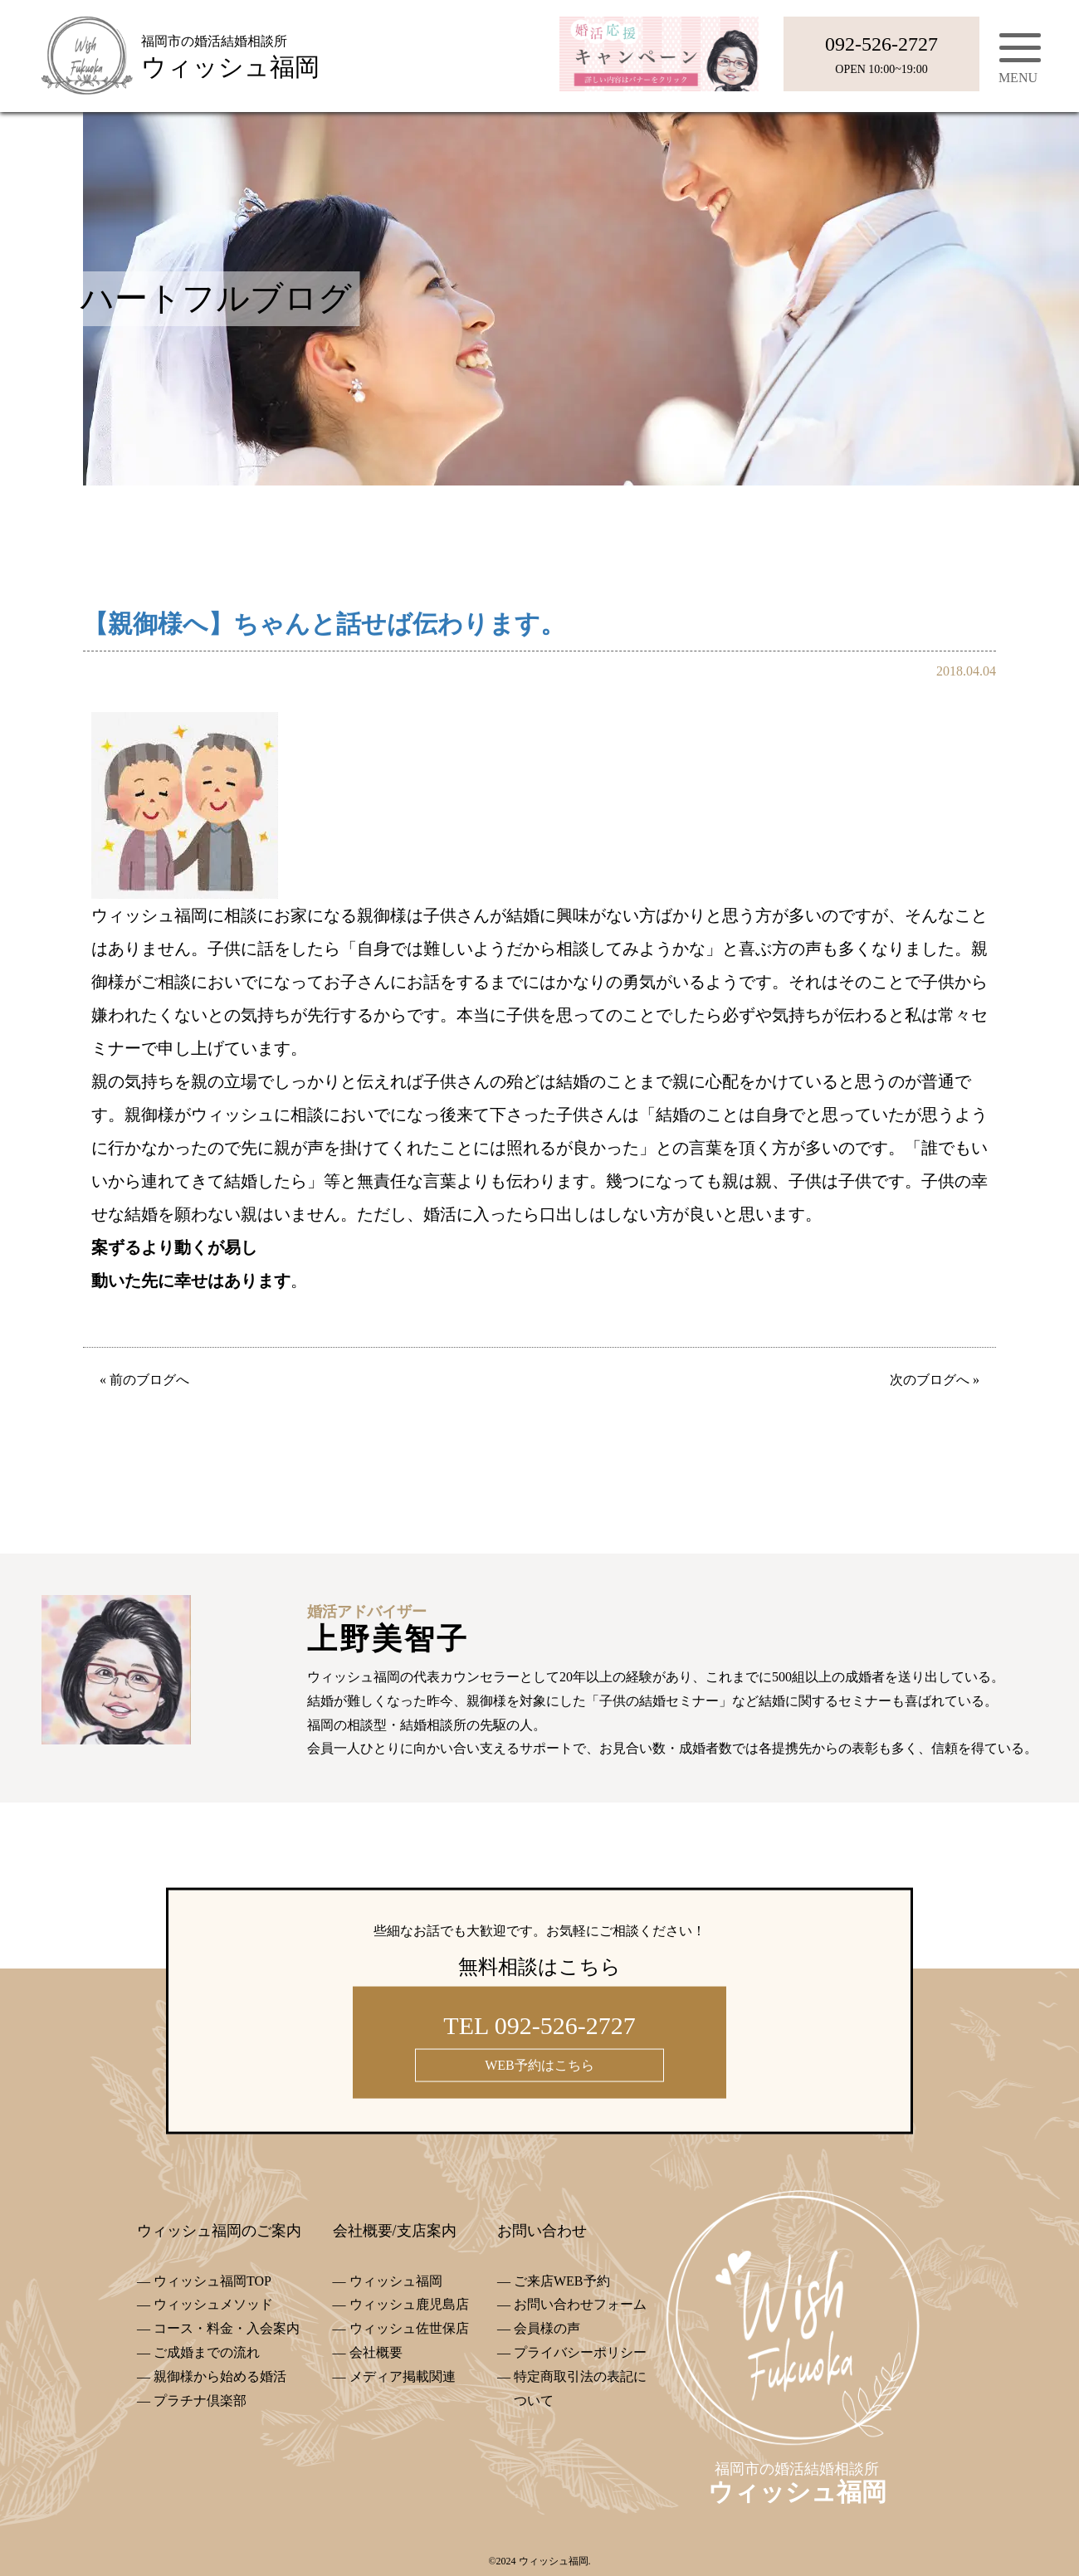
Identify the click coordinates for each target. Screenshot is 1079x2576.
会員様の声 (547, 2328)
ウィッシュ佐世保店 (409, 2328)
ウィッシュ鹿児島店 (409, 2304)
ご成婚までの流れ (207, 2352)
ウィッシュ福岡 (395, 2281)
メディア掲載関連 (402, 2376)
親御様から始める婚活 (220, 2376)
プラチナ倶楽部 (200, 2400)
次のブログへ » (934, 1380)
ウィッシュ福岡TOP (212, 2281)
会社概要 (376, 2352)
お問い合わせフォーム (580, 2304)
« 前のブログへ (144, 1380)
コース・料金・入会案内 (227, 2328)
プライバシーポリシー (580, 2352)
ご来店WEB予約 (562, 2281)
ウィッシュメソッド (213, 2304)
